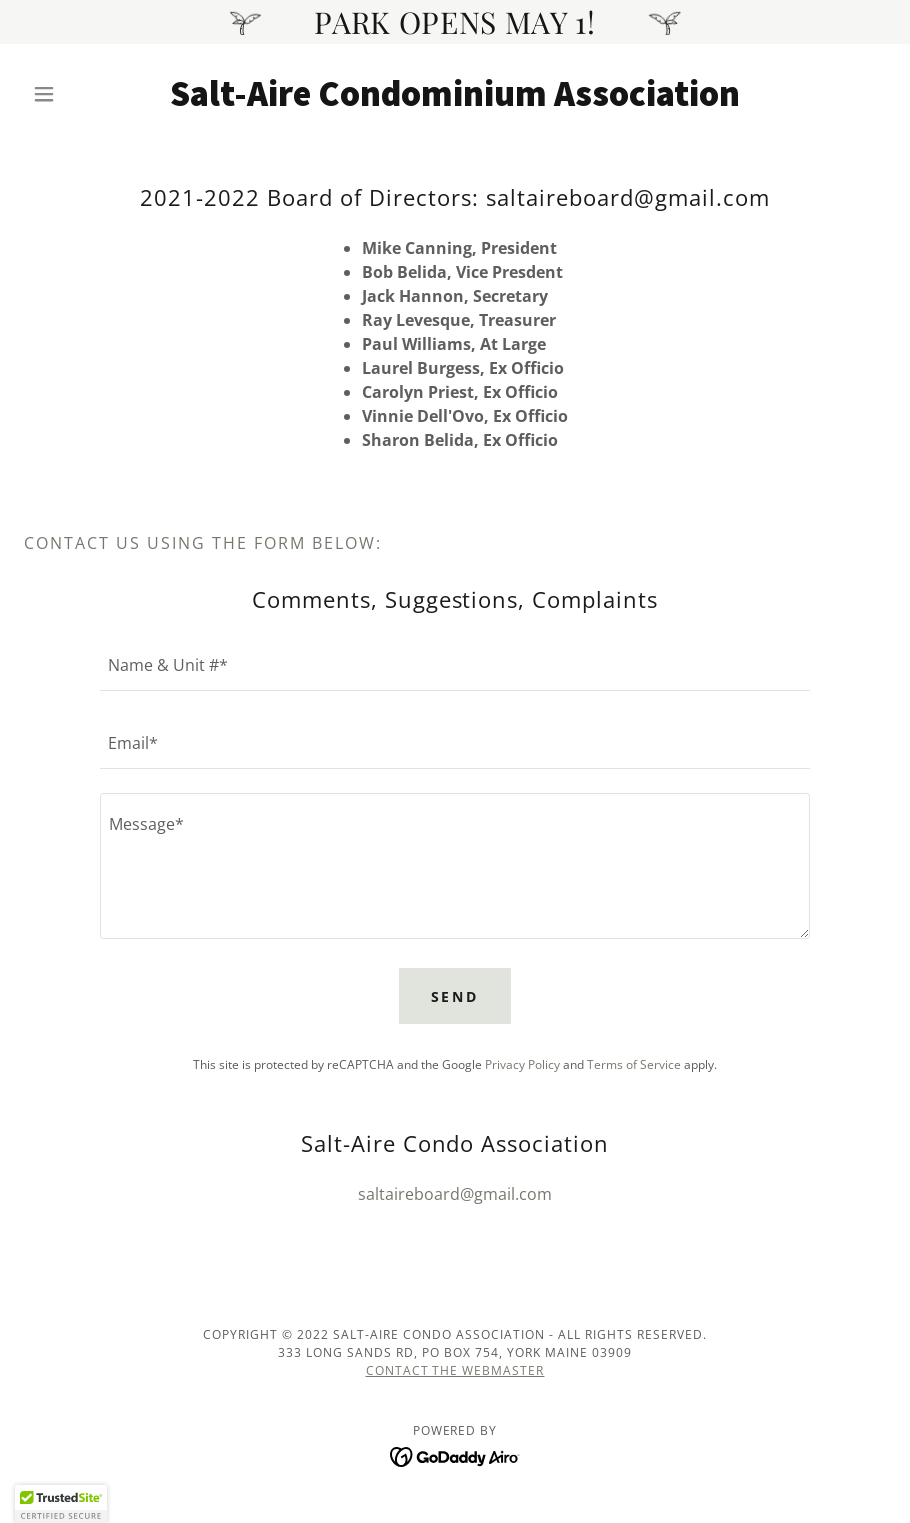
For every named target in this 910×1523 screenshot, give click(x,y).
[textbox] (455, 664)
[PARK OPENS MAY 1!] (455, 22)
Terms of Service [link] (634, 1064)
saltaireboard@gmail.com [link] (455, 1194)
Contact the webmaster (455, 1370)
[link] (454, 100)
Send (455, 996)
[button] (88, 94)
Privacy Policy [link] (522, 1064)
